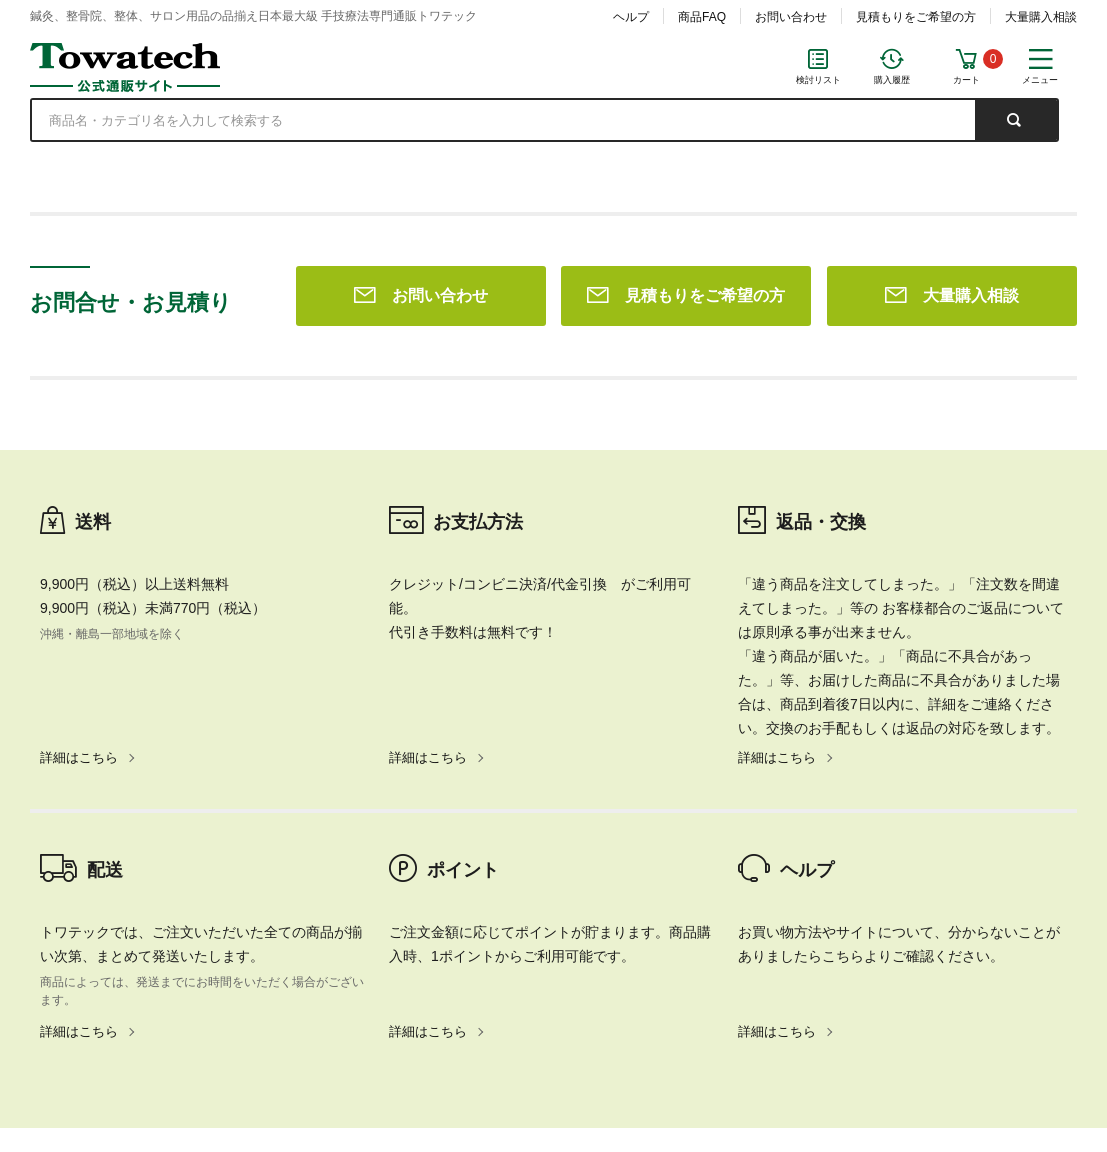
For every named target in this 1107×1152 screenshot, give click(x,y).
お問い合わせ (791, 17)
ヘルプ (631, 17)
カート (966, 80)
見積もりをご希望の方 (916, 17)
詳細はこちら (79, 469)
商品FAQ (702, 17)
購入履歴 (892, 80)
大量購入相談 (1041, 17)
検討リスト (818, 80)
